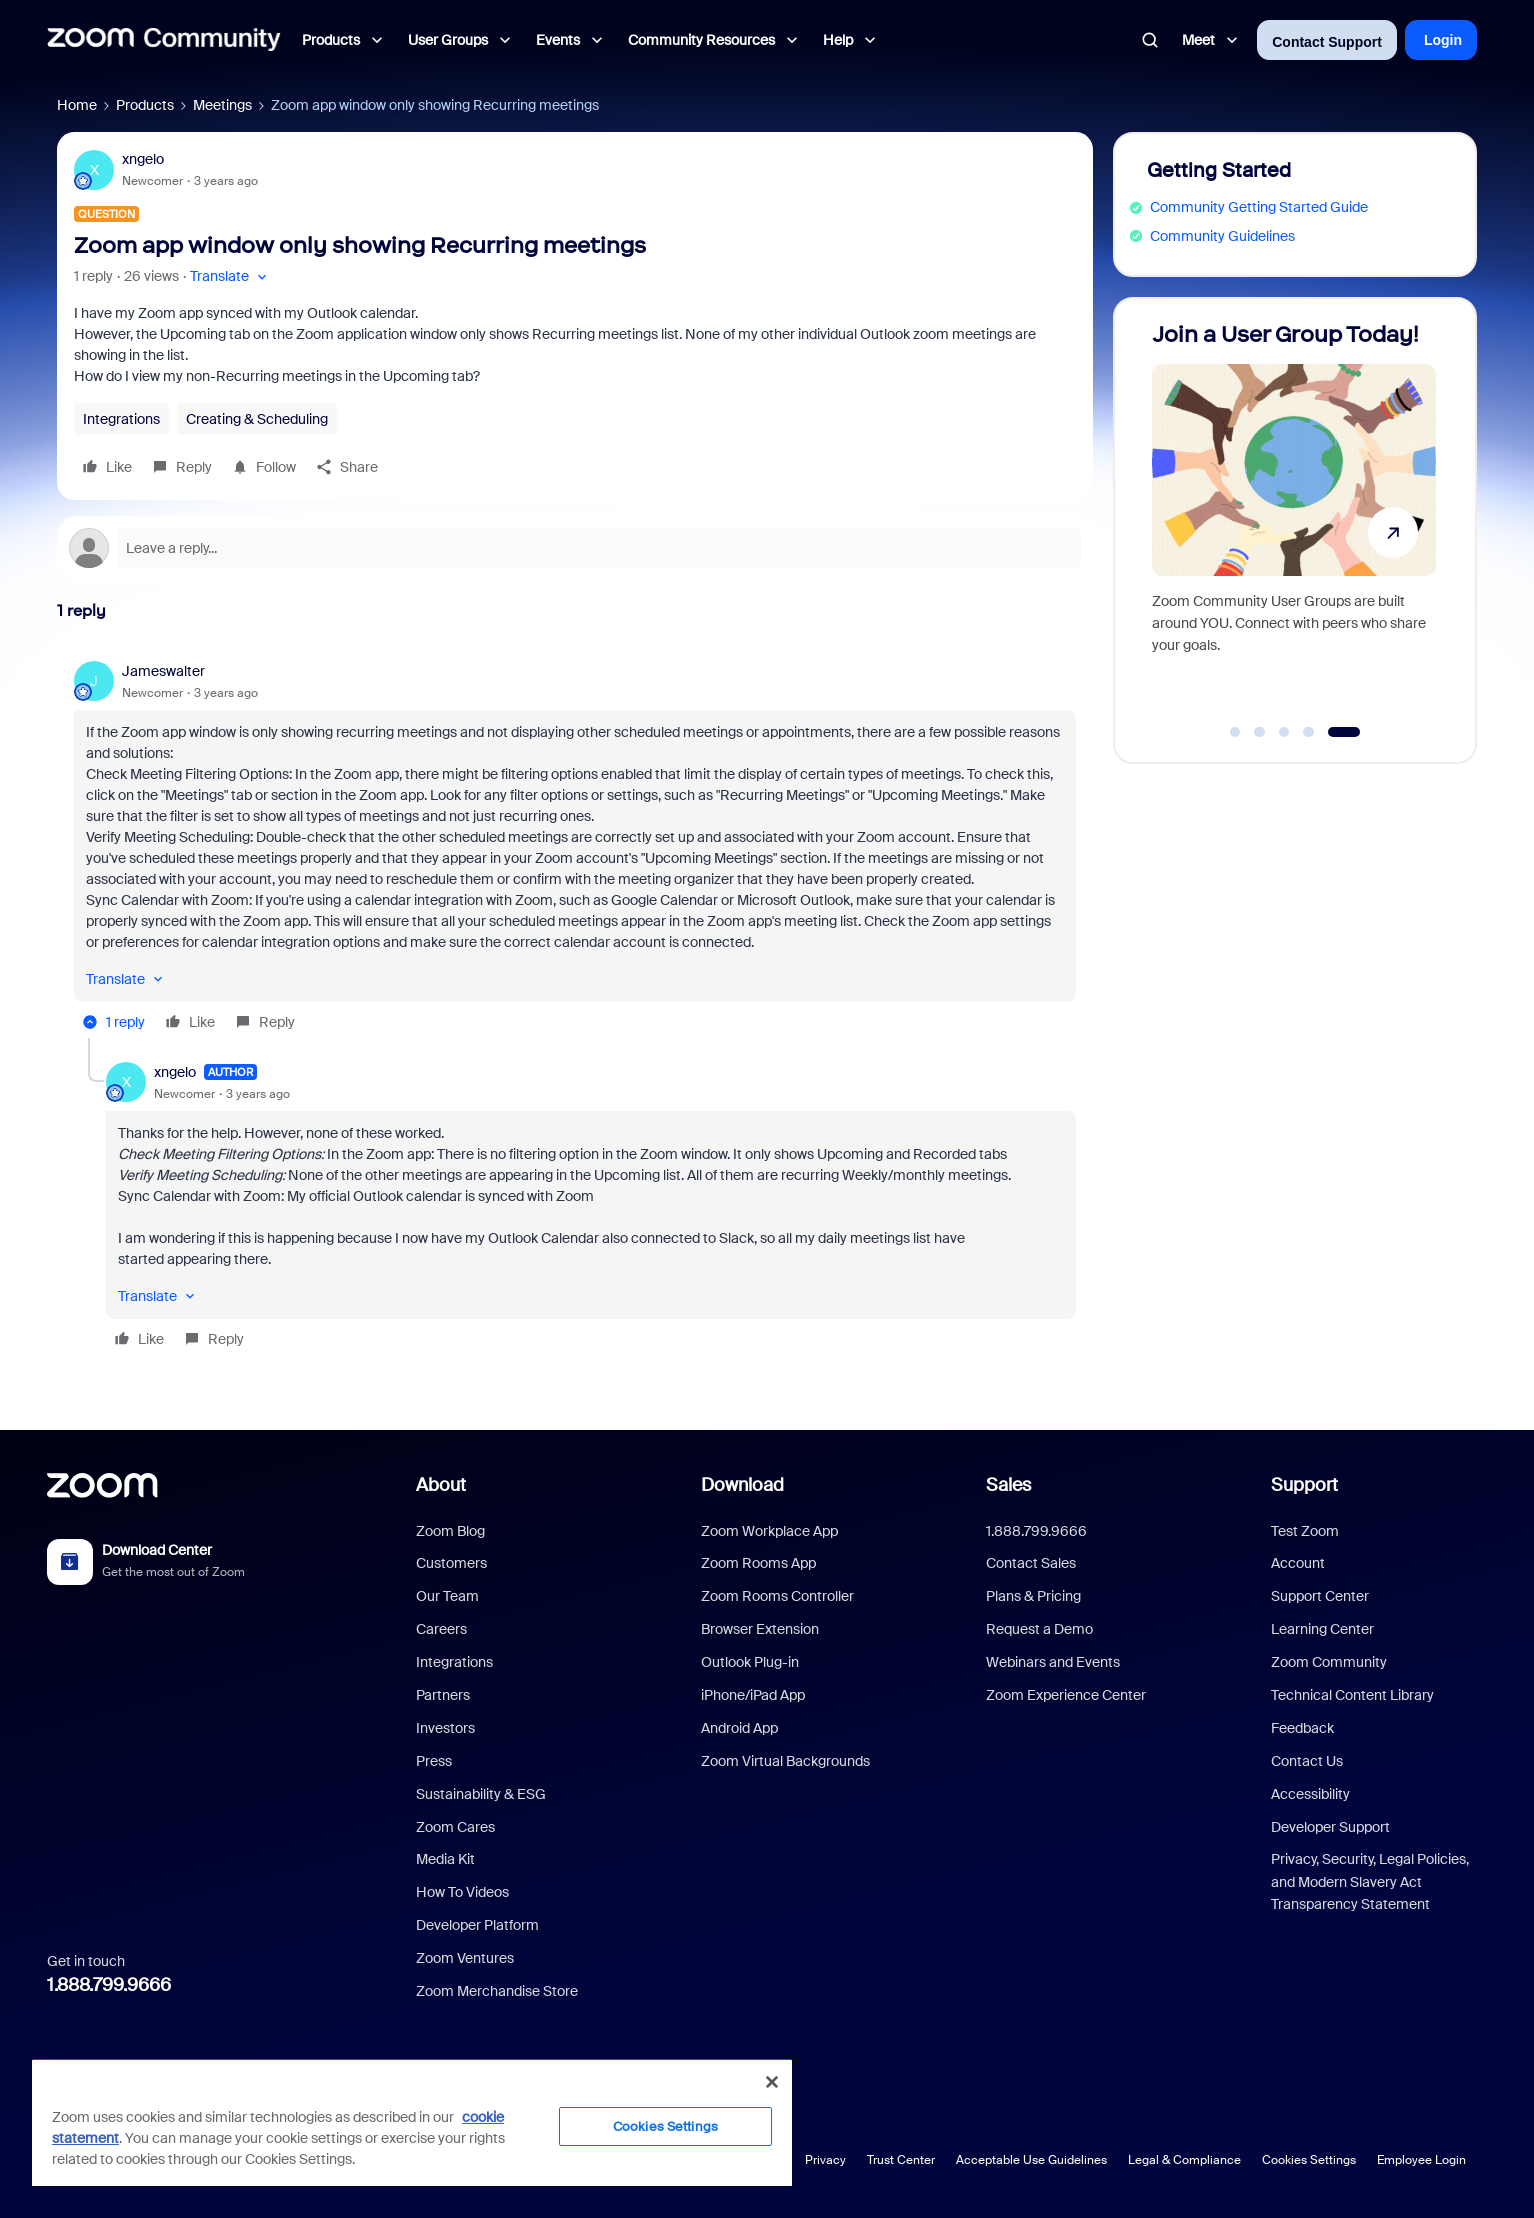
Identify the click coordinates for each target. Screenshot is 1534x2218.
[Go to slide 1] (1235, 732)
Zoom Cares (455, 1827)
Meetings (222, 105)
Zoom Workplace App (769, 1531)
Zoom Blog (450, 1531)
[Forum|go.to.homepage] (164, 40)
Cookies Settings (1309, 2160)
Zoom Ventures (465, 1958)
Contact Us (1307, 1761)
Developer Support (1330, 1827)
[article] (575, 849)
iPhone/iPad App (753, 1695)
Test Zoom (1305, 1531)
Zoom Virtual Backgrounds (785, 1761)
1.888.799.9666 (109, 1985)
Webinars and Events (1053, 1662)
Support (1304, 1485)
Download (742, 1485)
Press (434, 1761)
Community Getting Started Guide (1259, 207)
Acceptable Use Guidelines (1031, 2160)
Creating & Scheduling (257, 419)
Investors (445, 1728)
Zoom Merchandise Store (497, 1991)
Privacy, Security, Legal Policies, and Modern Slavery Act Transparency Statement (1370, 1881)
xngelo (143, 159)
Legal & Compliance (1184, 2160)
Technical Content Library (1352, 1695)
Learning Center (1322, 1629)
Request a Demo (1039, 1629)
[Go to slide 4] (1309, 732)
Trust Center (901, 2160)
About (441, 1485)
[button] (230, 276)
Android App (739, 1728)
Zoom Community (1329, 1662)
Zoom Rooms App (758, 1563)
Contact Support (1327, 42)
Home (77, 105)
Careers (441, 1629)
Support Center (1320, 1596)
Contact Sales (1031, 1563)
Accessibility (1310, 1794)
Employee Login (1421, 2160)
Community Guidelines (1222, 236)
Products (145, 105)
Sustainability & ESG (481, 1794)
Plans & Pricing (1033, 1596)
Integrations (121, 419)
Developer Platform (477, 1925)
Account (1298, 1563)
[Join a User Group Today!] (1294, 521)
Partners (443, 1695)
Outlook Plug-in (750, 1662)
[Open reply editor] (575, 548)
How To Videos (462, 1892)
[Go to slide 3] (1284, 732)
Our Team (447, 1596)
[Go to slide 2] (1260, 732)
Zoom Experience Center (1066, 1695)
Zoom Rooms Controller (777, 1596)
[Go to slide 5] (1343, 732)
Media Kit (445, 1859)
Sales (1008, 1485)
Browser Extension (760, 1629)
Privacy (825, 2160)
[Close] (772, 2082)
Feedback (1302, 1728)
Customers (451, 1563)
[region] (412, 2122)
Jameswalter (163, 671)
